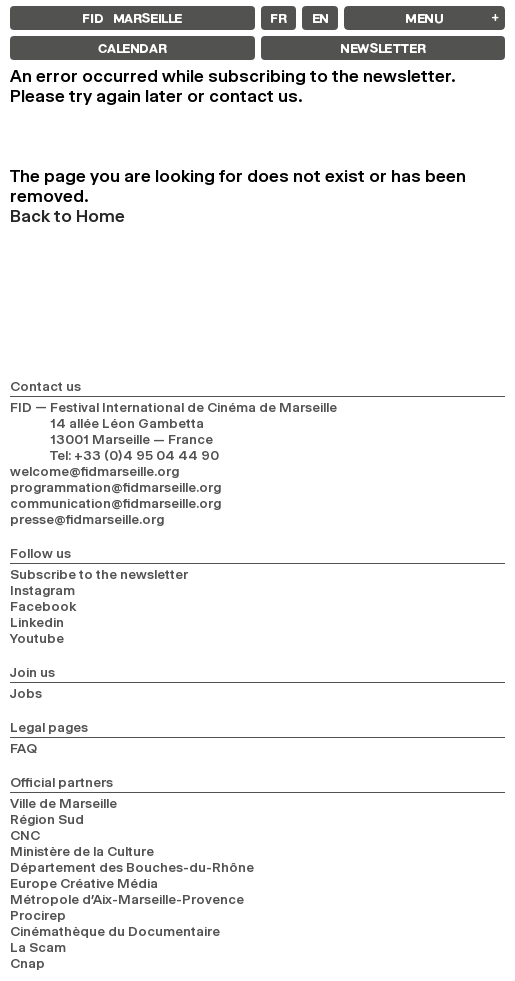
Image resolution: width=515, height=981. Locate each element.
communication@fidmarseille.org (115, 503)
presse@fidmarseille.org (87, 519)
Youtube (37, 638)
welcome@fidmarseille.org (94, 471)
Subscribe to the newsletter (99, 574)
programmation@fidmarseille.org (115, 487)
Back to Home (67, 216)
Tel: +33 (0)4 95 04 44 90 (134, 455)
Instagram (42, 590)
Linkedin (37, 622)
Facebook (43, 606)
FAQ (23, 748)
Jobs (26, 693)
